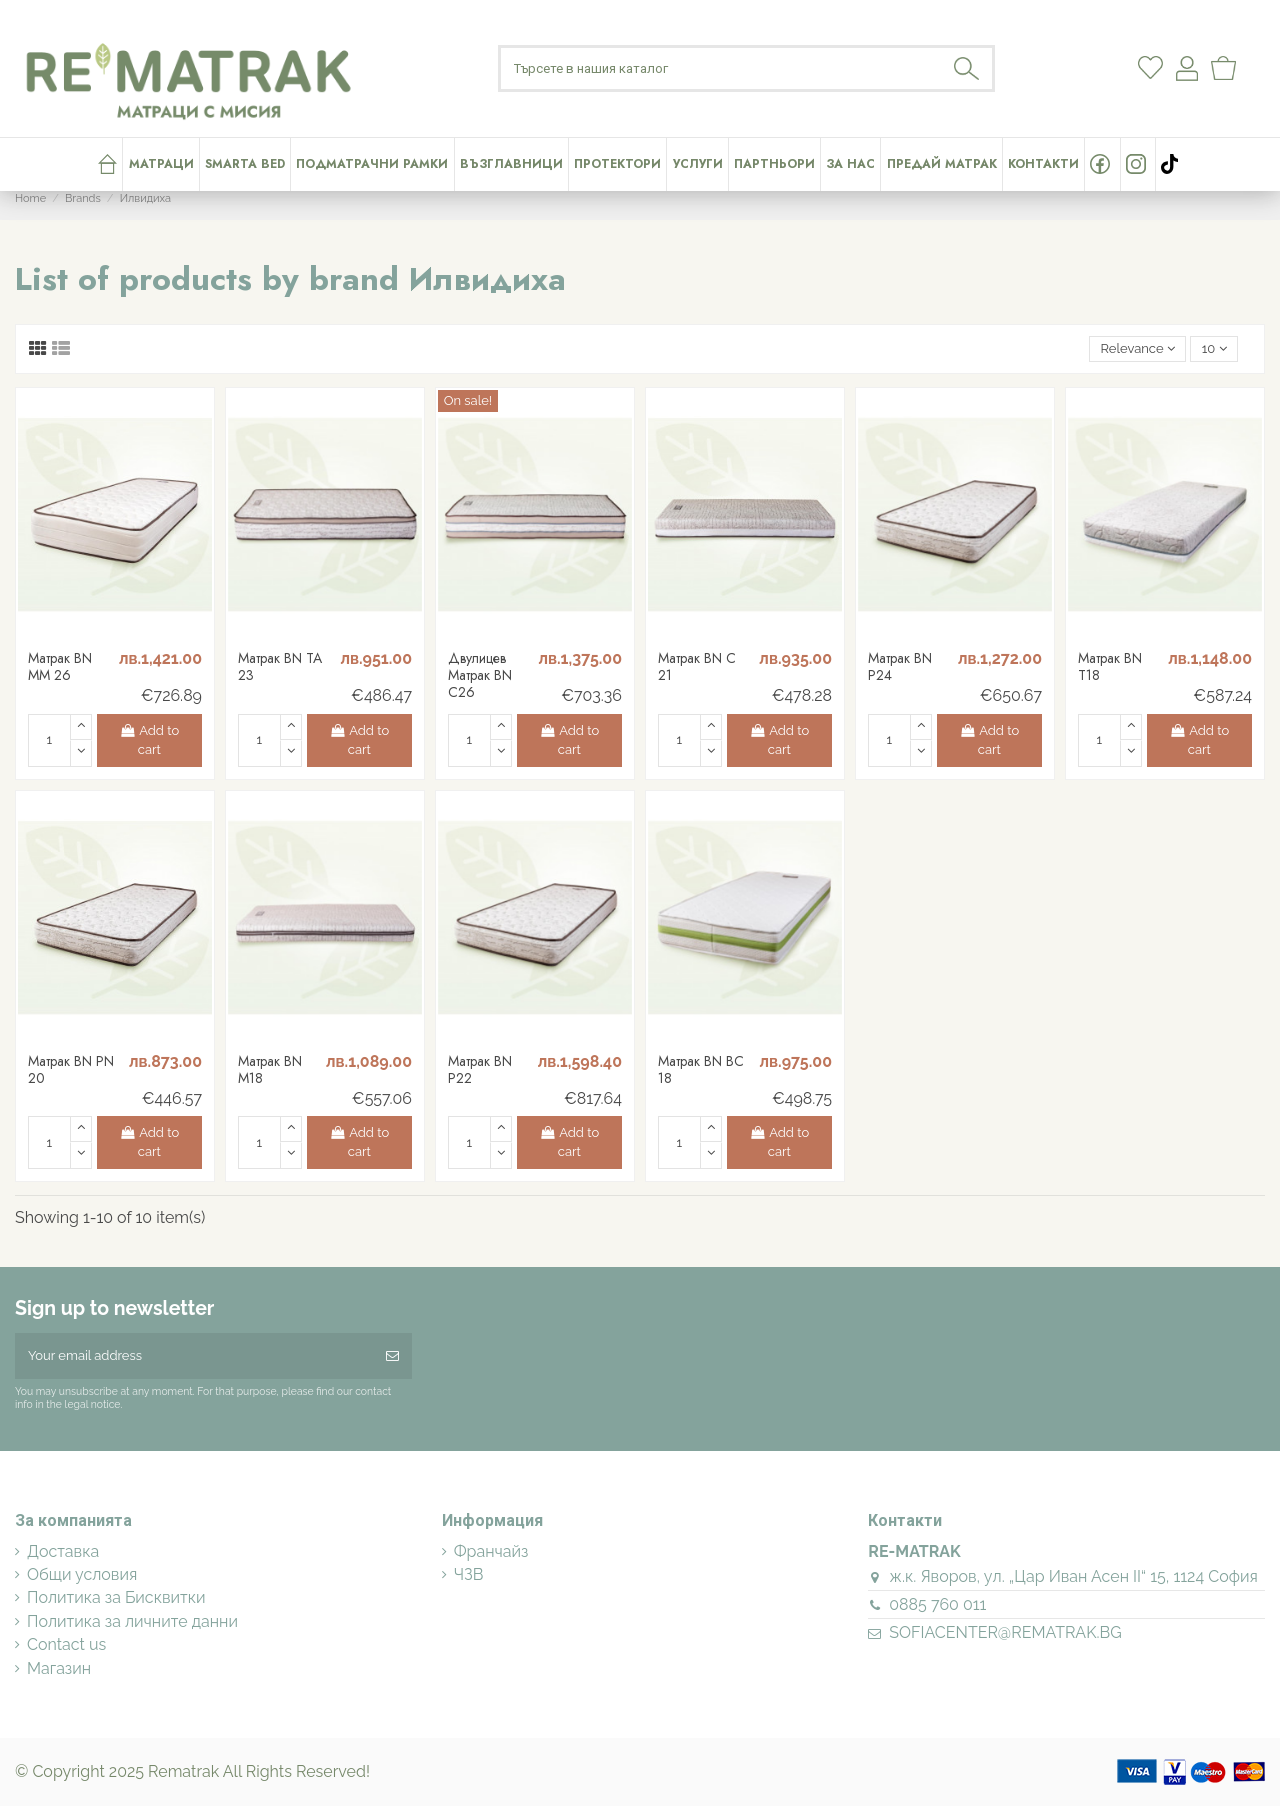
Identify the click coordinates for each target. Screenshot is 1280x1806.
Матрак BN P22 (480, 1069)
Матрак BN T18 (1110, 666)
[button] (696, 164)
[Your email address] (194, 1356)
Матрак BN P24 (900, 666)
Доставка (63, 1552)
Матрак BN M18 (270, 1069)
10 (1214, 348)
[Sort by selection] (1137, 349)
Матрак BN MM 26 (60, 666)
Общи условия (82, 1575)
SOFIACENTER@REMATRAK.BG (1005, 1632)
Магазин (59, 1669)
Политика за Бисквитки (116, 1598)
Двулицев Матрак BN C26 (480, 675)
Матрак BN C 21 (697, 666)
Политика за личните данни (132, 1622)
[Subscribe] (392, 1356)
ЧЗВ (469, 1575)
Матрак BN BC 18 (701, 1069)
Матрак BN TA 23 (280, 666)
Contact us (66, 1645)
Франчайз (491, 1552)
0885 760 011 (937, 1604)
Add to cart (150, 740)
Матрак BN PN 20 (71, 1069)
